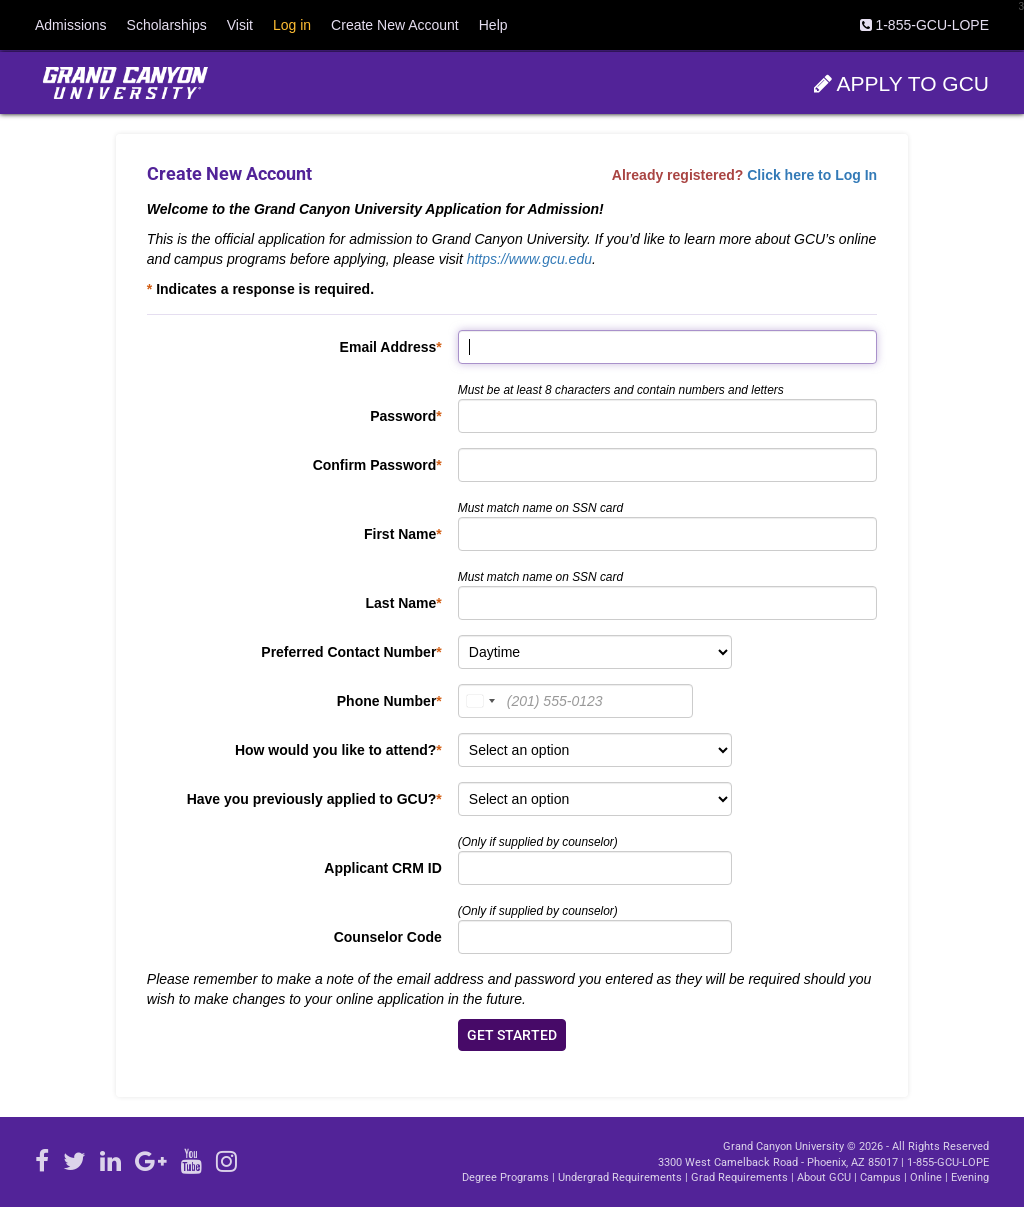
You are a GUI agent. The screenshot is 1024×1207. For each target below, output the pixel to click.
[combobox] (480, 701)
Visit (240, 25)
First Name (400, 534)
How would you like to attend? (335, 750)
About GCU (824, 1177)
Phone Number (387, 701)
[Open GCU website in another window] (125, 83)
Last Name (401, 603)
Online (926, 1177)
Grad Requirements (739, 1177)
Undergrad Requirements (620, 1177)
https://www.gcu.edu (529, 259)
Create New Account (395, 25)
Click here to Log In (812, 175)
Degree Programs (505, 1177)
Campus (880, 1177)
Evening (970, 1177)
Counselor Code (388, 937)
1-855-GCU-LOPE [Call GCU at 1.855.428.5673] (948, 1162)
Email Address (388, 347)
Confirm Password (375, 465)
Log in (292, 25)
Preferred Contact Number (348, 652)
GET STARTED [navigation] (512, 1035)
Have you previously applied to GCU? (312, 799)
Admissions (71, 25)
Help (493, 25)
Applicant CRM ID (382, 868)
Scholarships (167, 25)
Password (403, 416)
